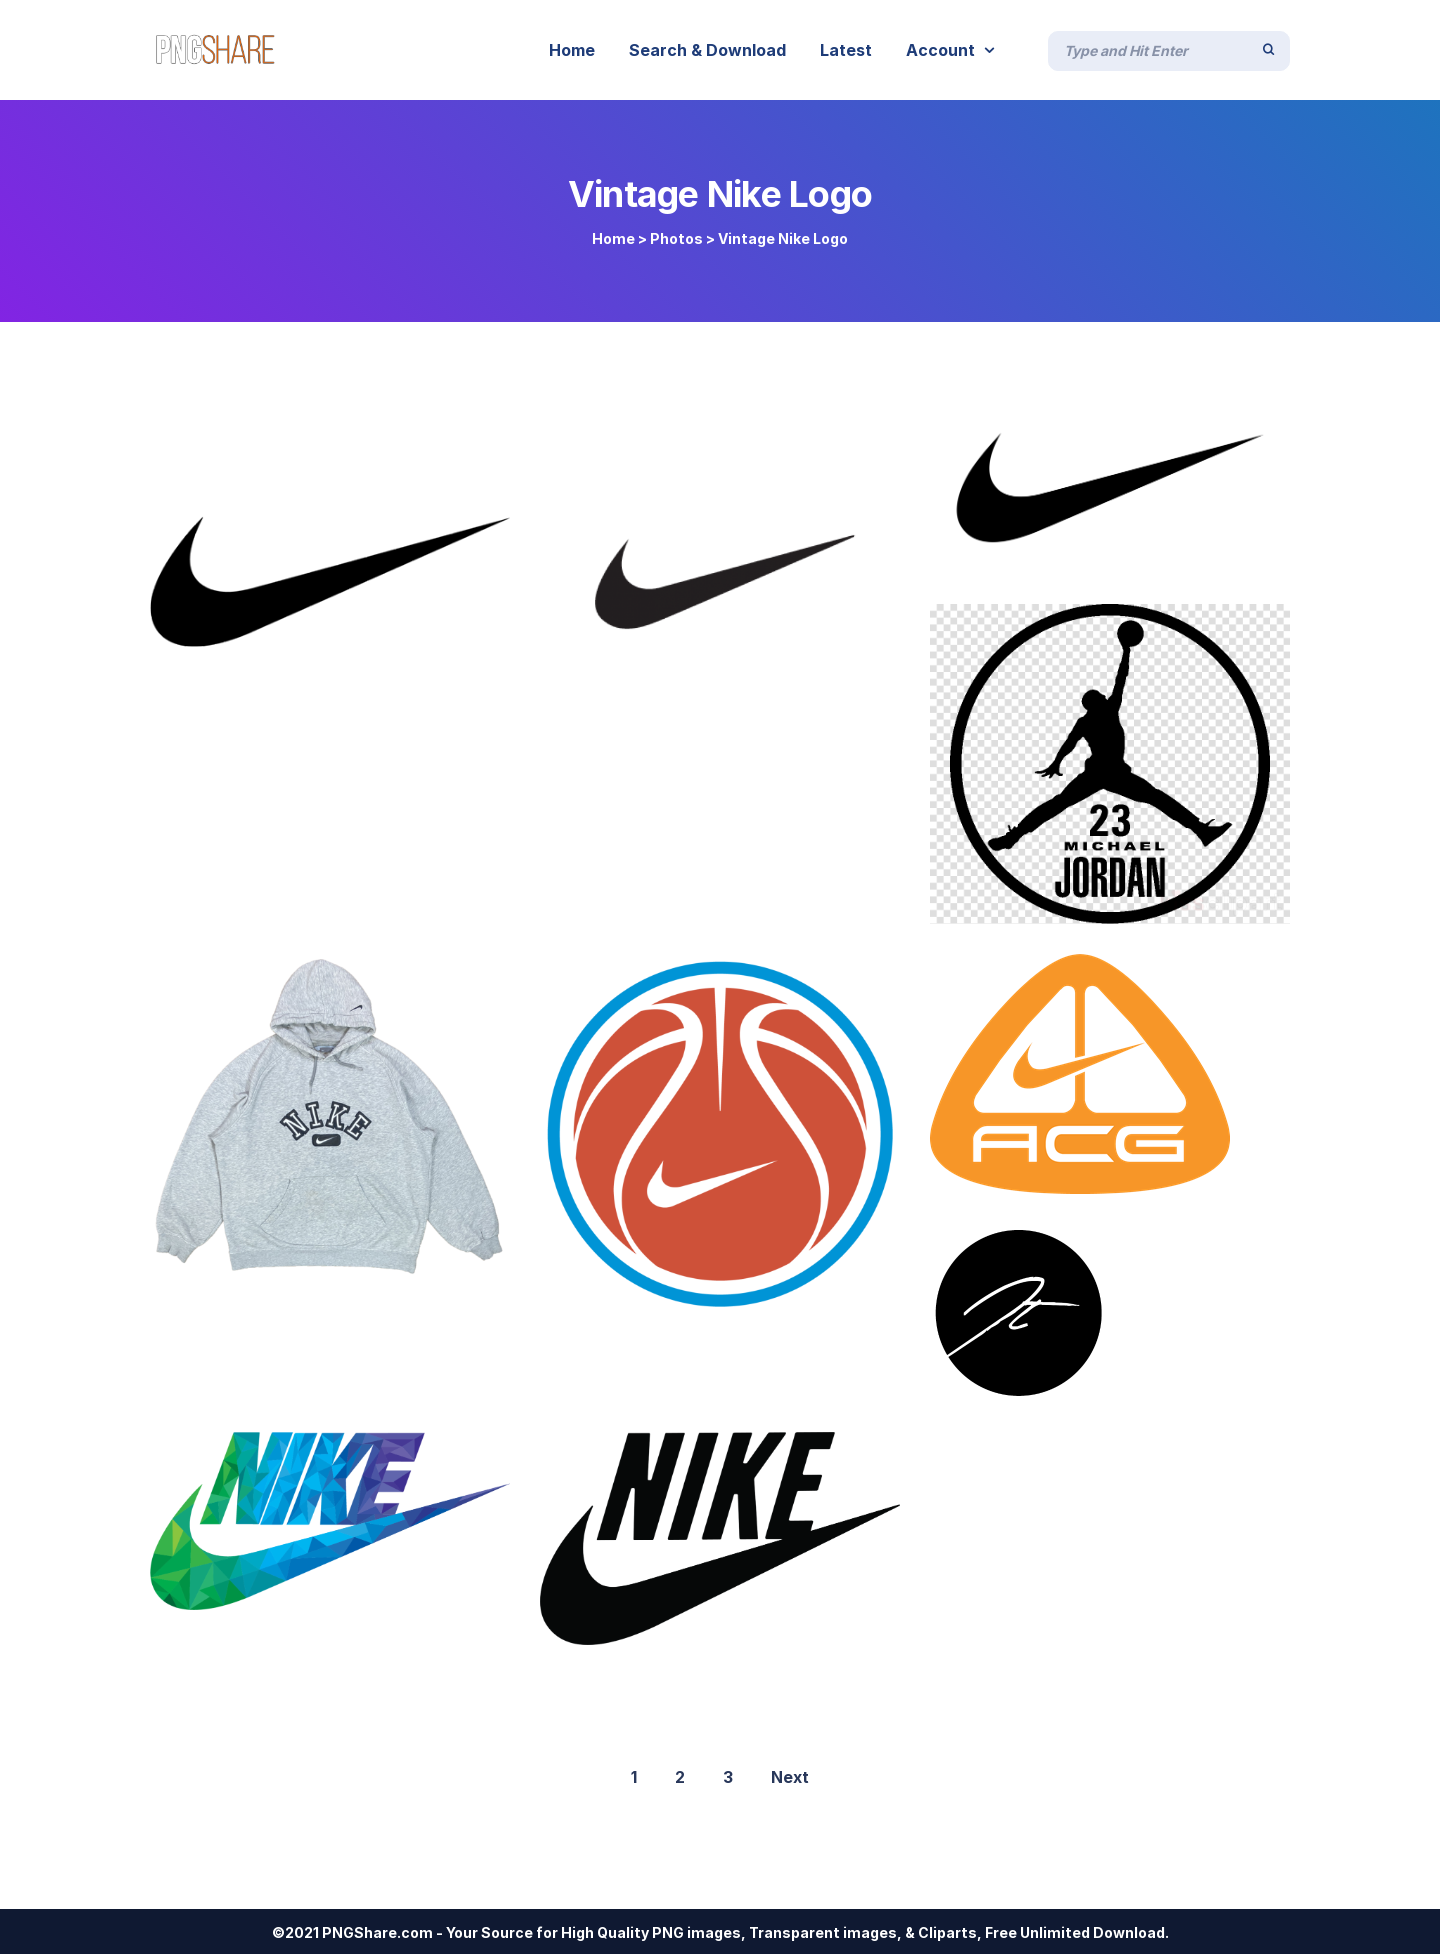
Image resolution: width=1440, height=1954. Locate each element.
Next (790, 1777)
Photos (676, 238)
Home (613, 238)
